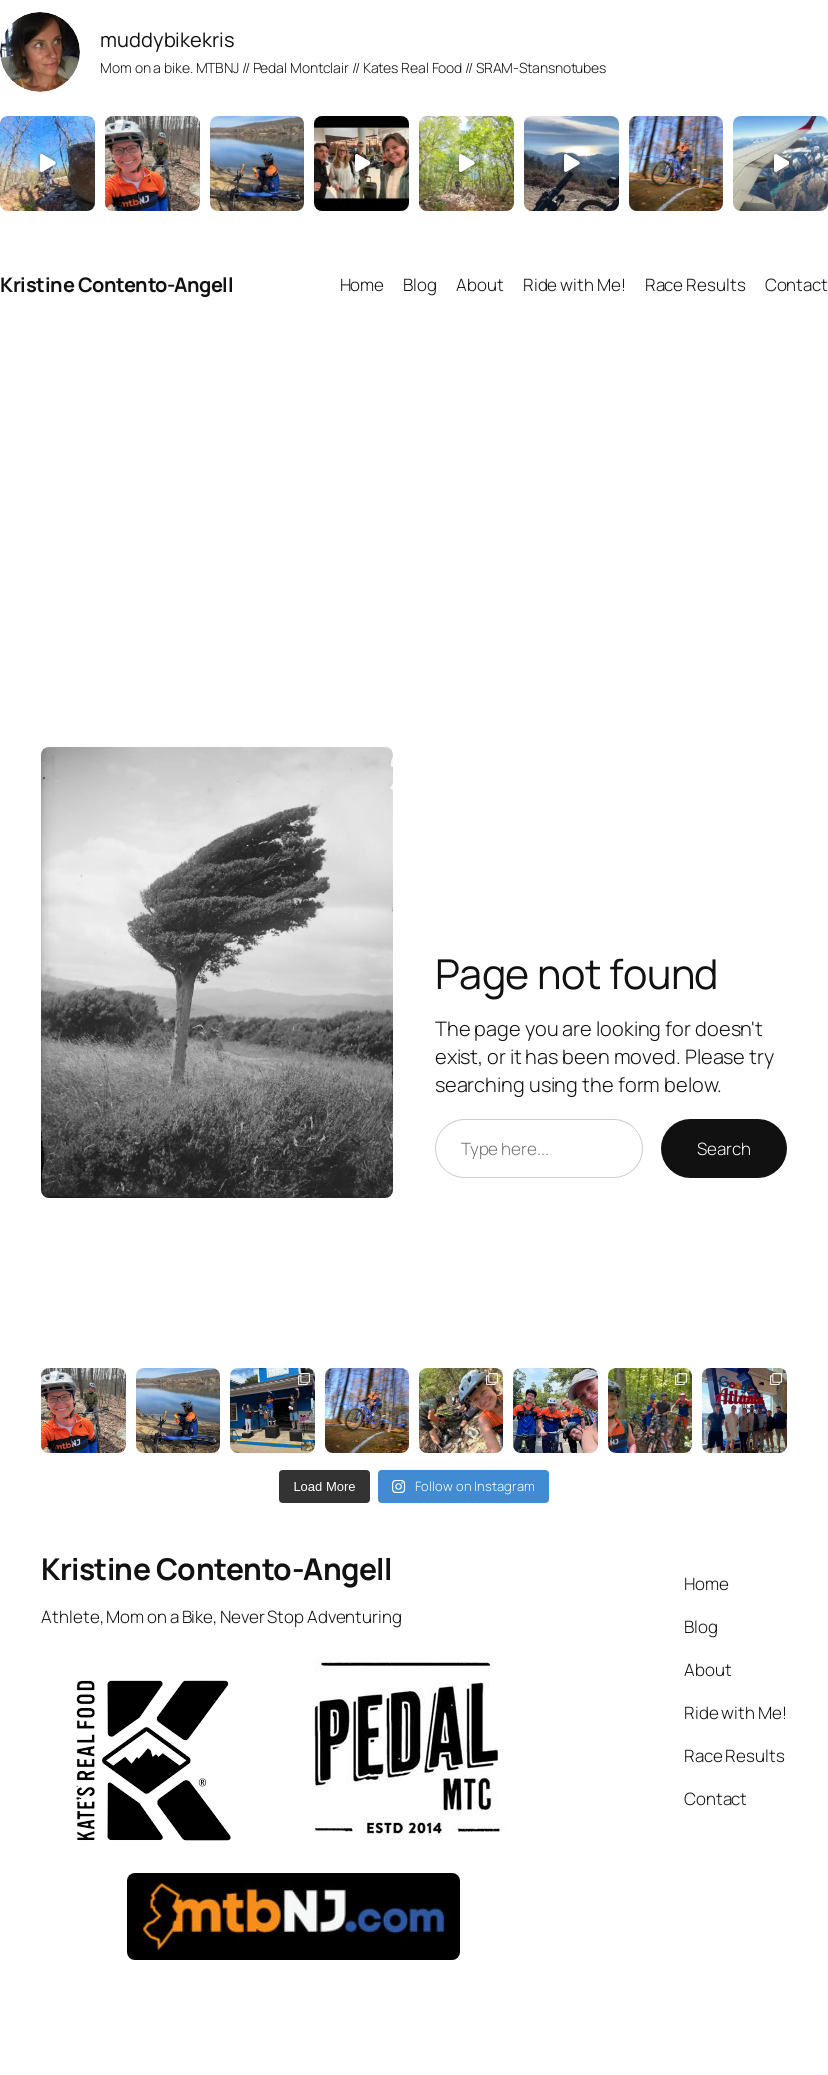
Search (723, 1148)
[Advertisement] (414, 527)
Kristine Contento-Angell (116, 284)
